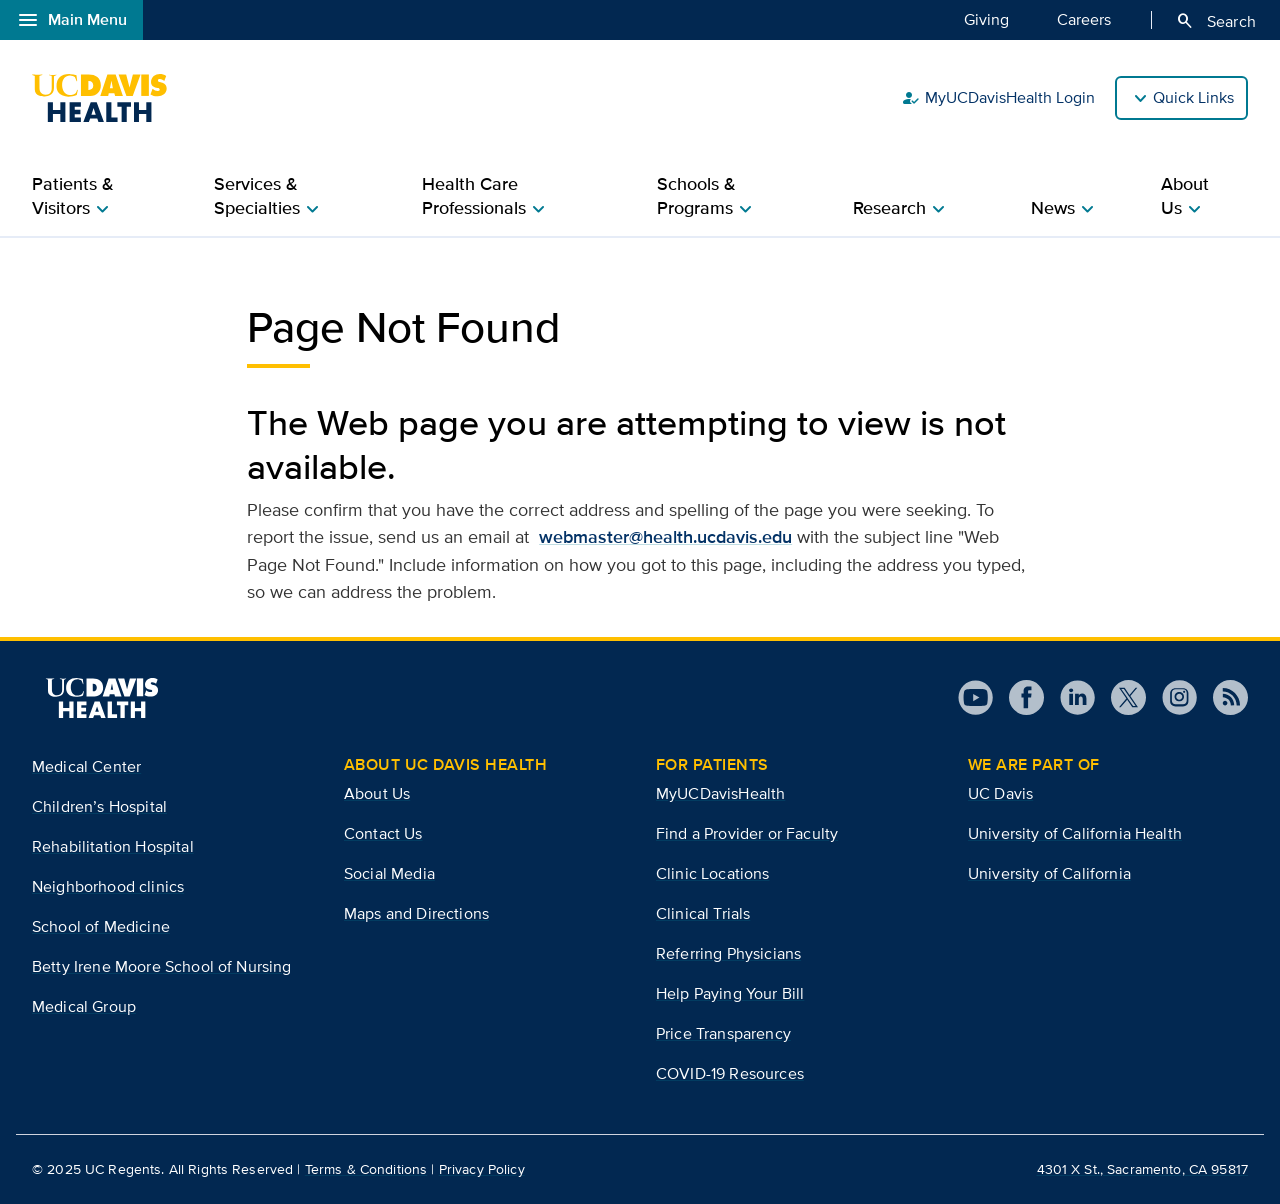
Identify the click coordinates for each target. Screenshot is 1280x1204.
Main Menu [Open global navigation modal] (71, 20)
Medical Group (84, 1006)
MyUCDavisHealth (720, 793)
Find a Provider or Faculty (747, 833)
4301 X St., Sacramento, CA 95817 (1142, 1169)
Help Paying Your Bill (730, 993)
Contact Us (383, 833)
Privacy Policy (482, 1169)
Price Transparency (723, 1033)
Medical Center (86, 766)
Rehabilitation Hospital (113, 846)
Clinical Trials (703, 913)
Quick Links (1193, 97)
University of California (1049, 873)
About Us (377, 793)
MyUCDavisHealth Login (998, 98)
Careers (1084, 19)
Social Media (389, 873)
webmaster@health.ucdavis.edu (665, 537)
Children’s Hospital (99, 806)
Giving (986, 19)
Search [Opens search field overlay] (1215, 21)
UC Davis (1000, 793)
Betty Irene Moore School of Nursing (162, 966)
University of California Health (1075, 833)
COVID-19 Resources (730, 1073)
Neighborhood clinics (108, 886)
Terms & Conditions (366, 1169)
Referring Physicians (728, 953)
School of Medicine (101, 926)
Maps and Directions (416, 913)
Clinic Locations (713, 873)
